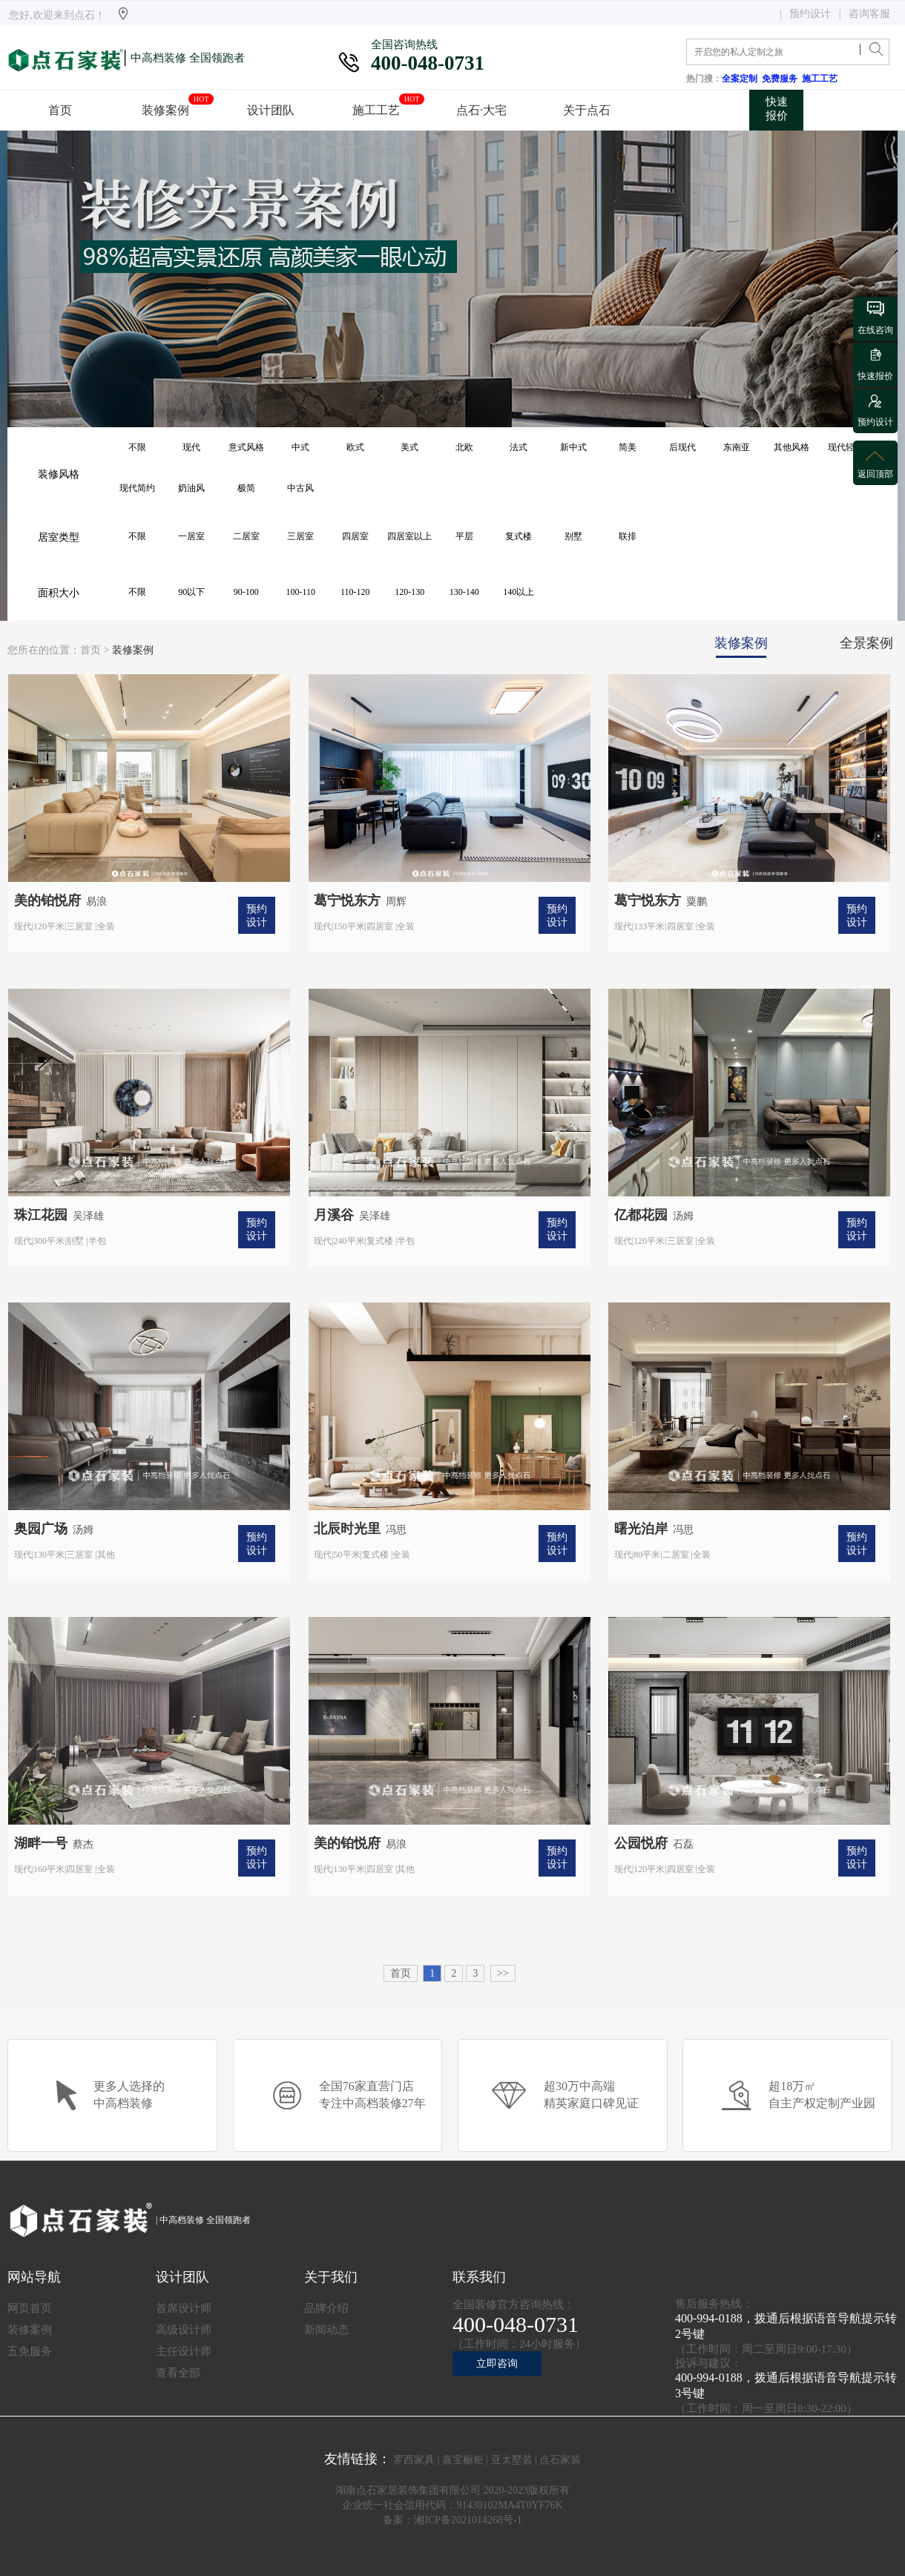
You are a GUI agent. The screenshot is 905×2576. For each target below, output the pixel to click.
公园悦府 (641, 1843)
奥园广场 (41, 1528)
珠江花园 (41, 1215)
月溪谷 (334, 1215)
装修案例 (133, 650)
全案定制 (742, 78)
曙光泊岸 (641, 1528)
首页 (90, 650)
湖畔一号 (41, 1843)
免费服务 (782, 78)
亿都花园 (641, 1215)
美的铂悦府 (47, 900)
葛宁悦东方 (347, 900)
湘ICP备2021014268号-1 (467, 2520)
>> (503, 1973)
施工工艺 (822, 78)
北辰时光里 (347, 1528)
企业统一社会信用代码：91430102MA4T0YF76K (452, 2505)
